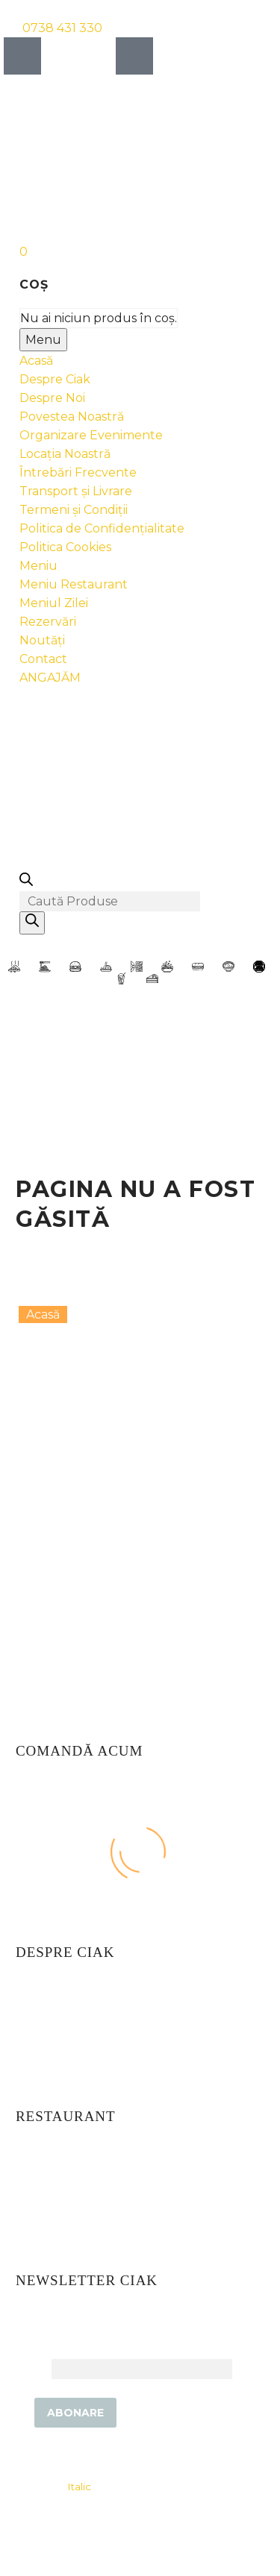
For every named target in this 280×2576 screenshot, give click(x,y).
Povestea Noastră (71, 416)
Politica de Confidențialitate (101, 528)
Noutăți (42, 640)
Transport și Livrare (75, 491)
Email (32, 2368)
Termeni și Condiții (73, 510)
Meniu (38, 566)
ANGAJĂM (50, 677)
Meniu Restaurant (73, 584)
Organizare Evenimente (91, 435)
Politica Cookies (65, 547)
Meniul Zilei (53, 603)
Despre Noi (52, 398)
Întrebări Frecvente (78, 472)
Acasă (36, 361)
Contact (43, 659)
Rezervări (47, 622)
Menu (43, 340)
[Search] (32, 922)
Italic (79, 2486)
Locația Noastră (65, 454)
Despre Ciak (54, 379)
